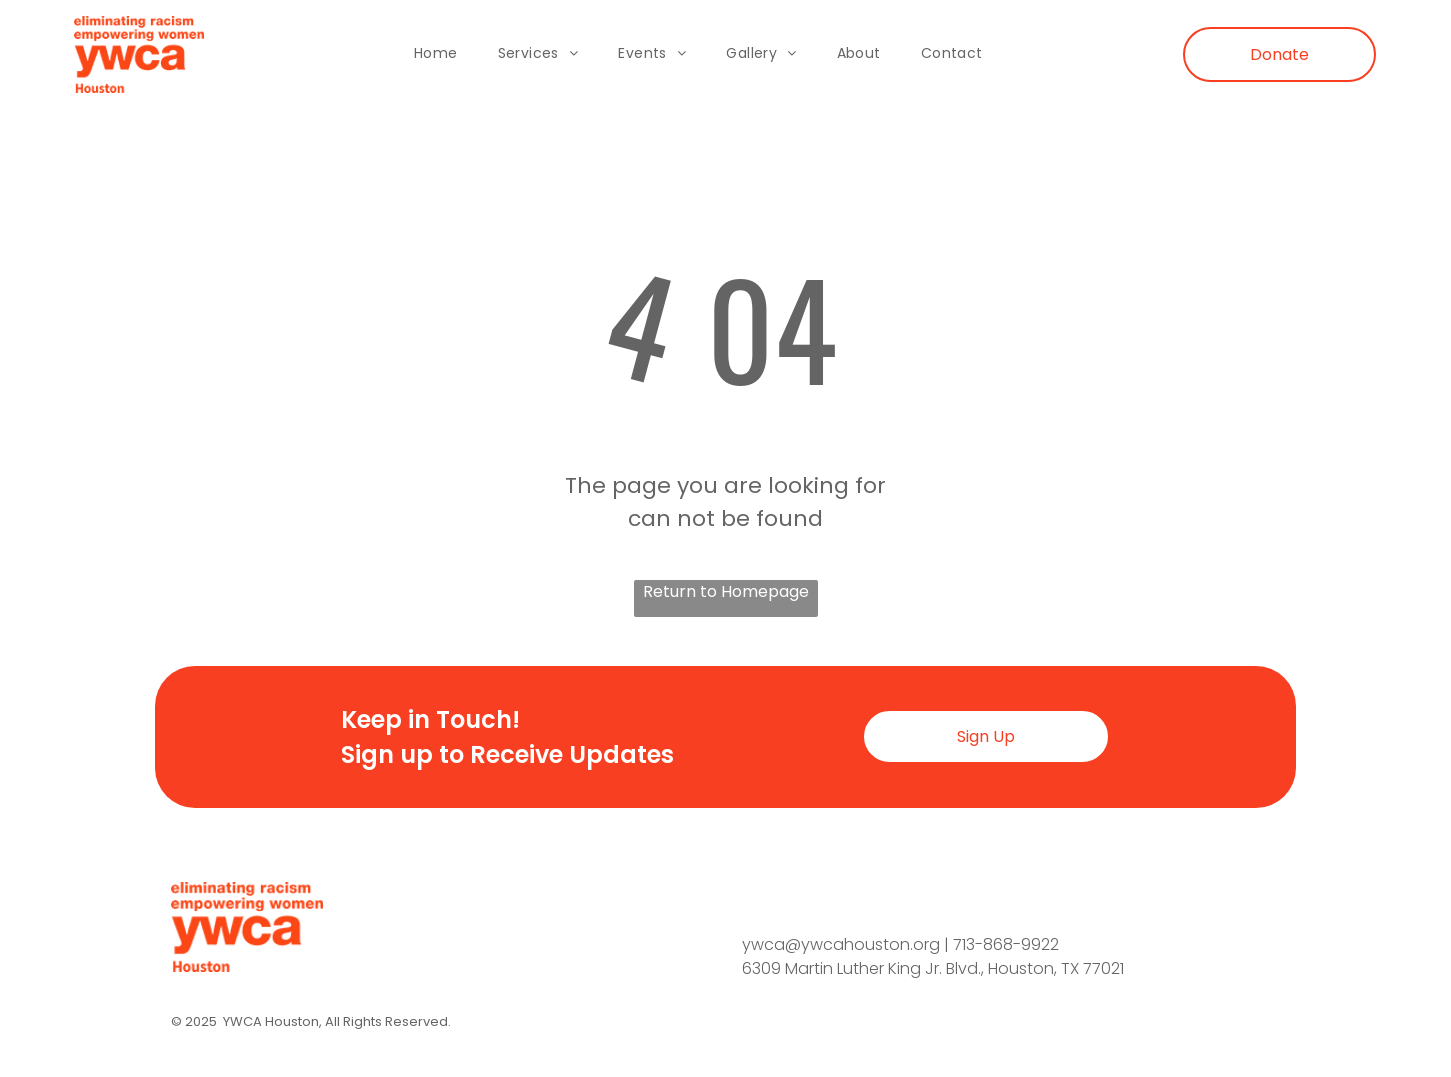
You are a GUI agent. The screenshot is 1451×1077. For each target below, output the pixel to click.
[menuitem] (436, 55)
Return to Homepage (726, 591)
